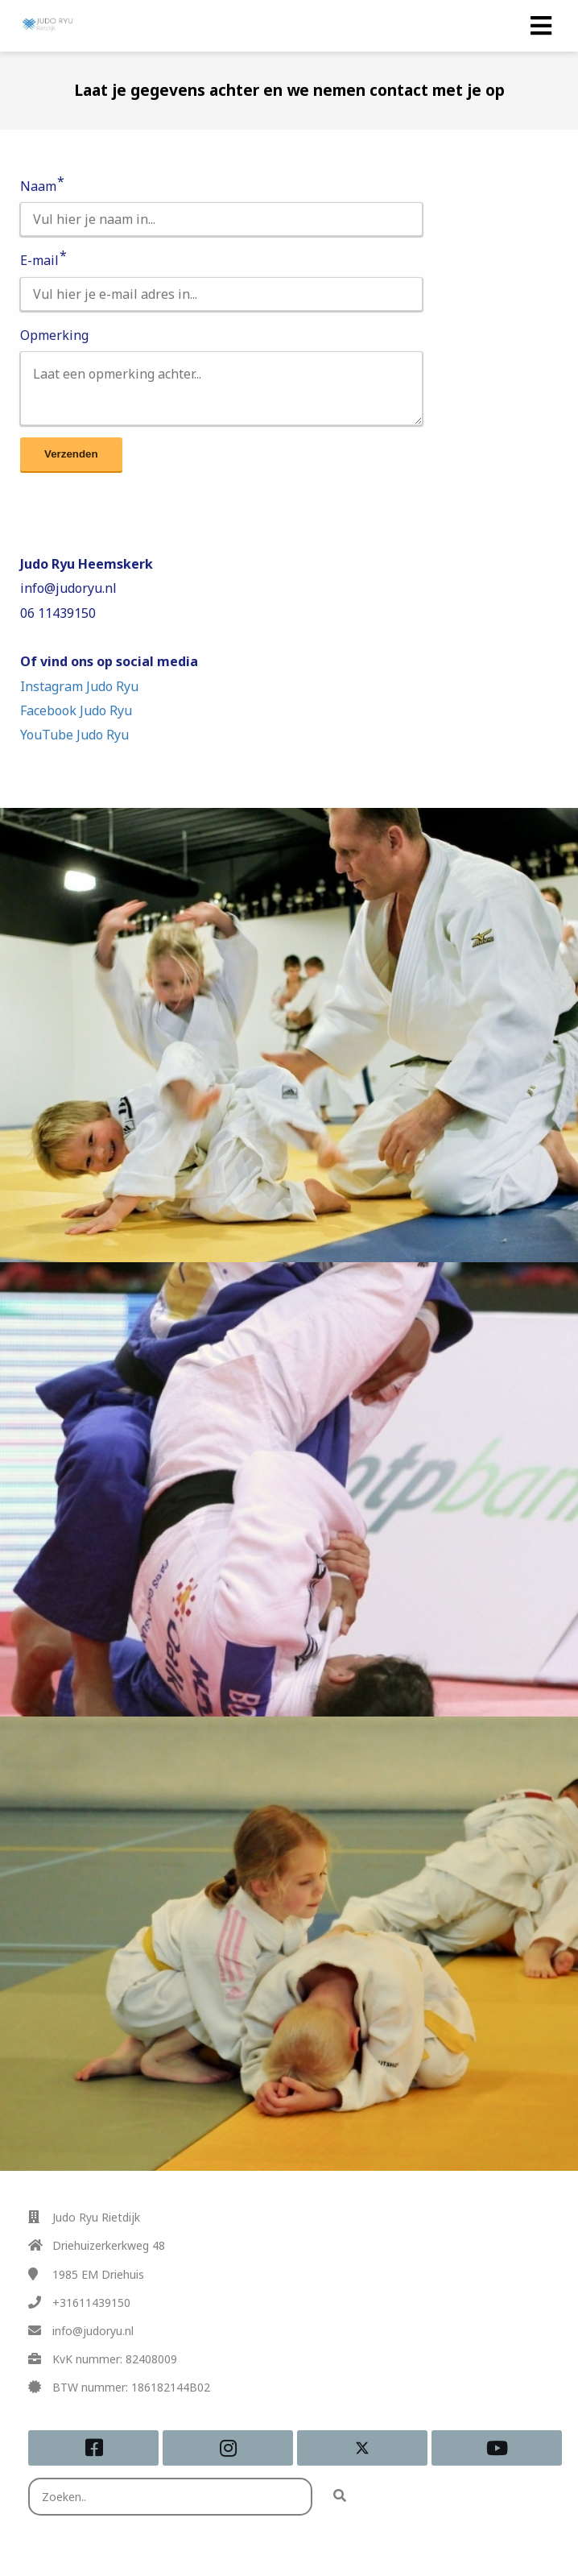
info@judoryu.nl (93, 2330)
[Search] (339, 2497)
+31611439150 (91, 2302)
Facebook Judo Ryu (76, 710)
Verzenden (71, 454)
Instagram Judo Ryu (79, 686)
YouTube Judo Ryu (74, 734)
